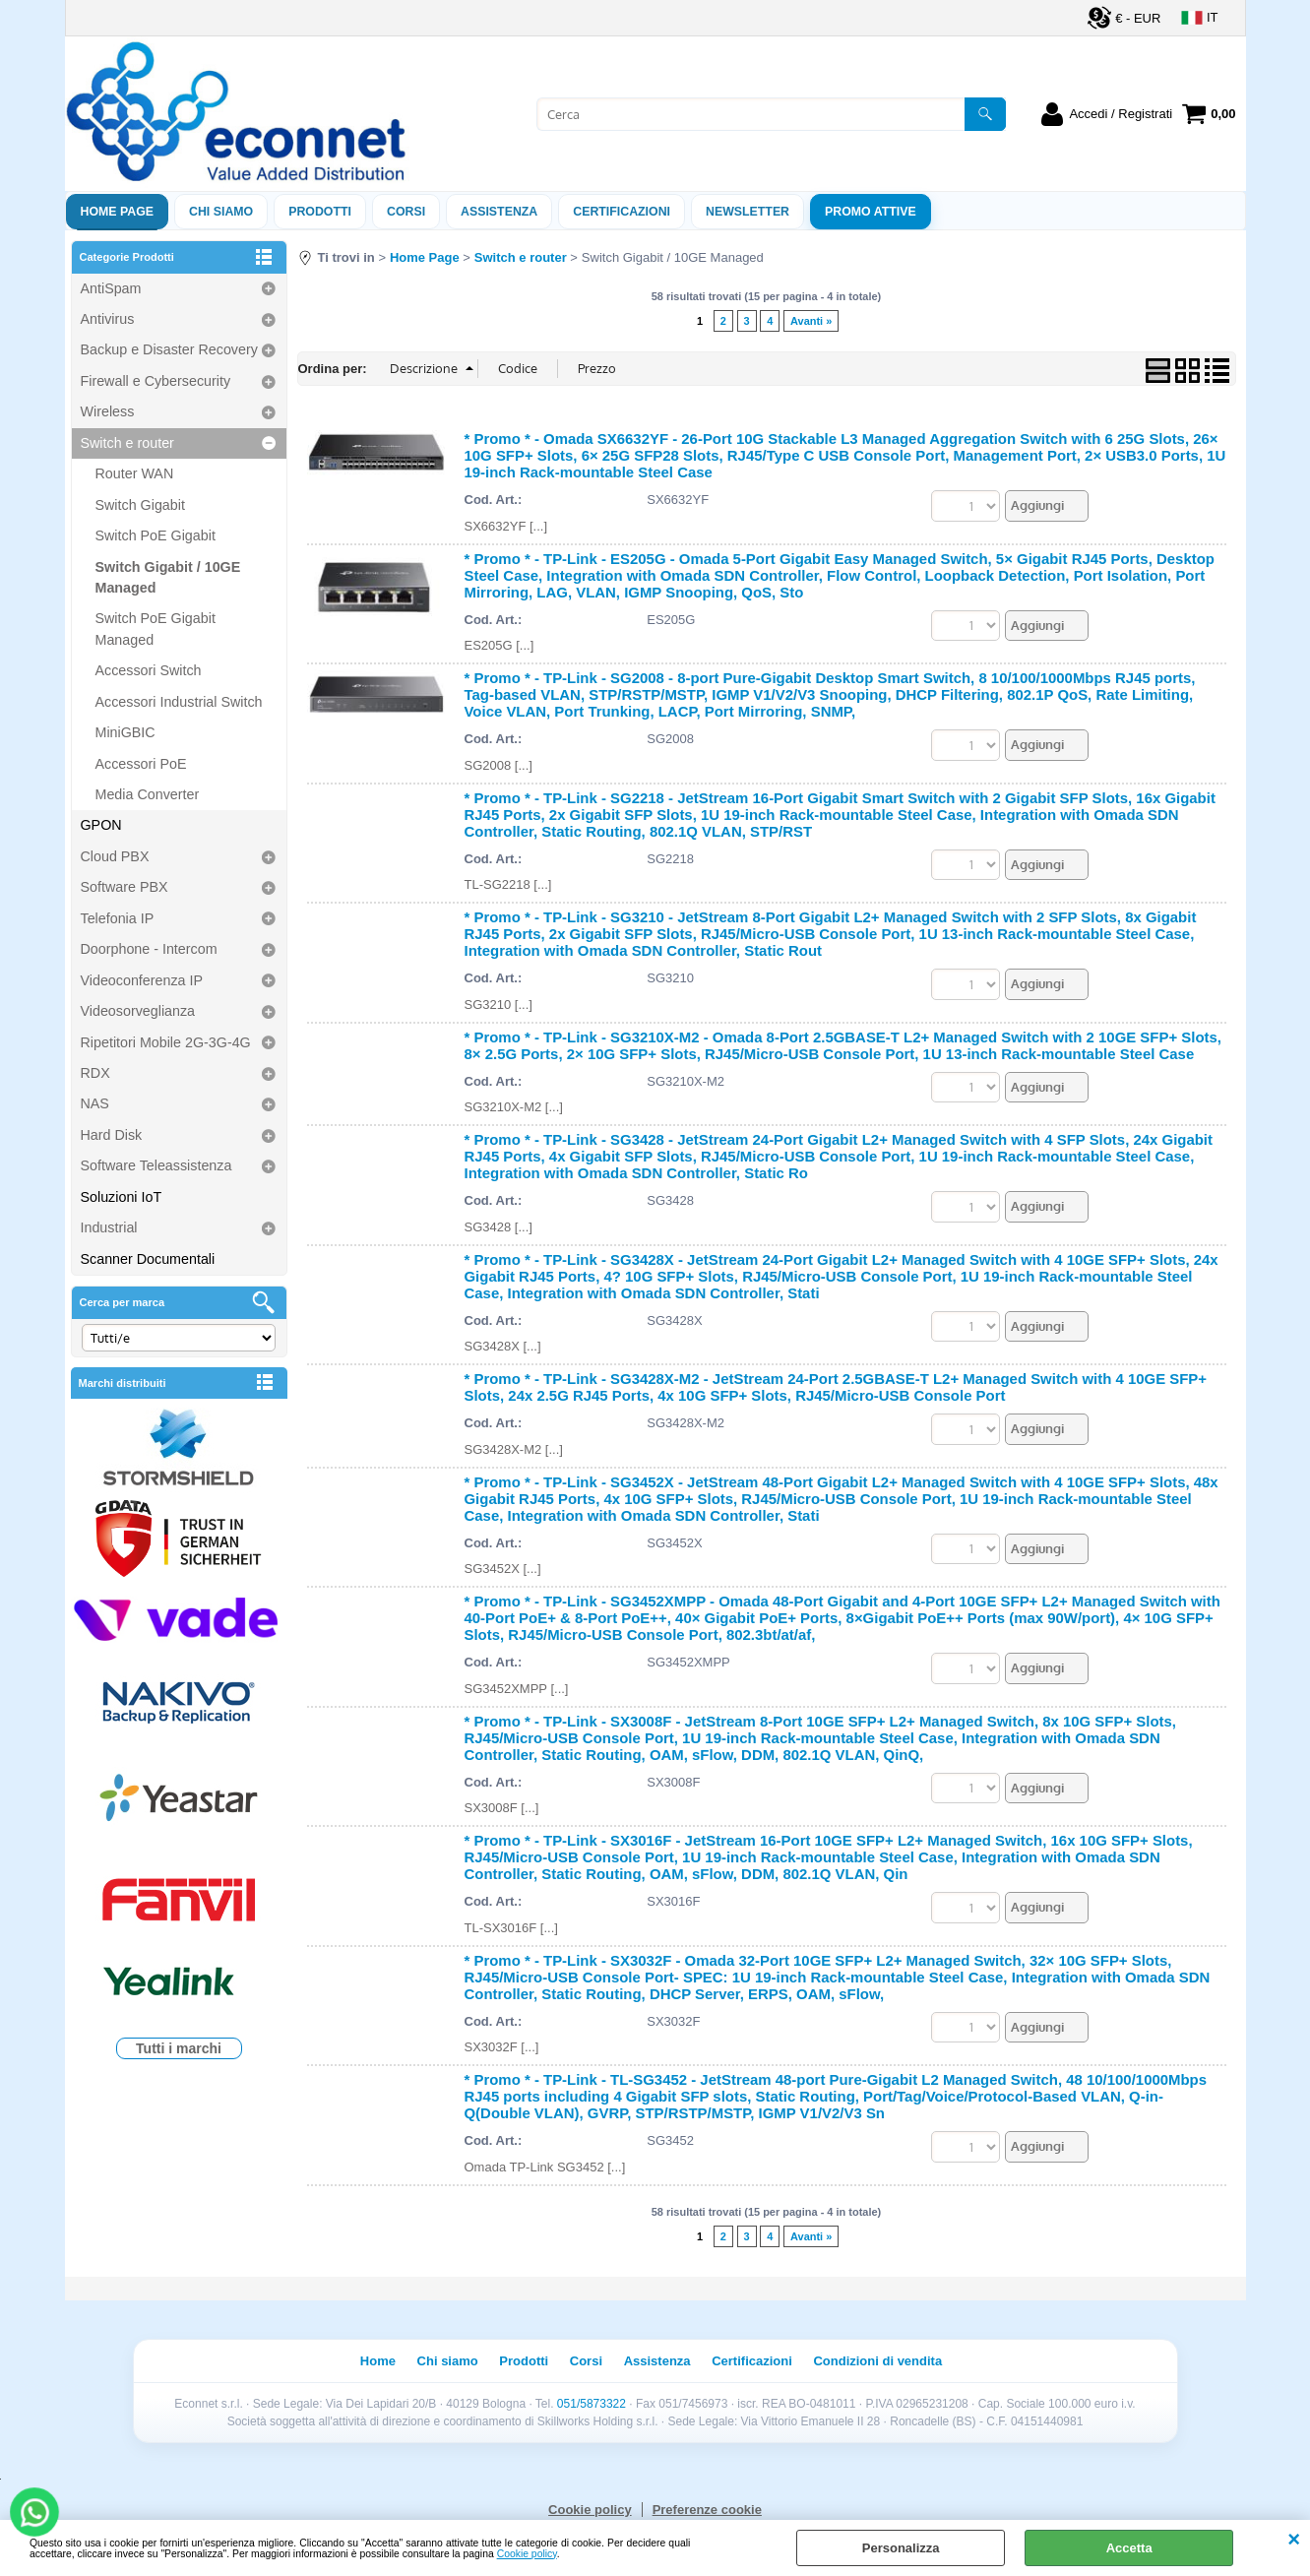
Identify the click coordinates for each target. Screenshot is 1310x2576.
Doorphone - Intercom (149, 949)
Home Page (118, 212)
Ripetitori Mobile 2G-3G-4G (166, 1042)
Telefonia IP (118, 918)
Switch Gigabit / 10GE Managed (168, 577)
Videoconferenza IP (142, 980)
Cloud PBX (115, 856)
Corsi (406, 212)
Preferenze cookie (707, 2509)
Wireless (108, 411)
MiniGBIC (125, 732)
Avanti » (811, 321)
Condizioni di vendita (877, 2361)
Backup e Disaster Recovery (169, 349)
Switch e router (127, 443)
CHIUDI (1293, 2539)
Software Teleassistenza (156, 1165)
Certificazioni (621, 212)
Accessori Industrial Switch (179, 702)
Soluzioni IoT (121, 1197)
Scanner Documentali (148, 1259)
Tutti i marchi (178, 2048)
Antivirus (108, 319)
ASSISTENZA (499, 212)
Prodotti (319, 212)
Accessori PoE (141, 764)
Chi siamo (221, 212)
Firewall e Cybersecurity (156, 381)
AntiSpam (111, 288)
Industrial (109, 1227)
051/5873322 (591, 2404)
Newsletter (747, 212)
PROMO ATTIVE (870, 212)
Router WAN (134, 473)
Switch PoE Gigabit (155, 535)
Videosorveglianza (138, 1011)
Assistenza (657, 2361)
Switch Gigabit (140, 505)
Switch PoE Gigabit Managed (155, 628)
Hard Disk (112, 1135)
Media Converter (147, 794)
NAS (95, 1103)
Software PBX (124, 887)
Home (378, 2361)
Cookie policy (527, 2553)
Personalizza (901, 2548)
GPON (101, 825)
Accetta (1129, 2548)
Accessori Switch (148, 670)
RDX (95, 1073)
